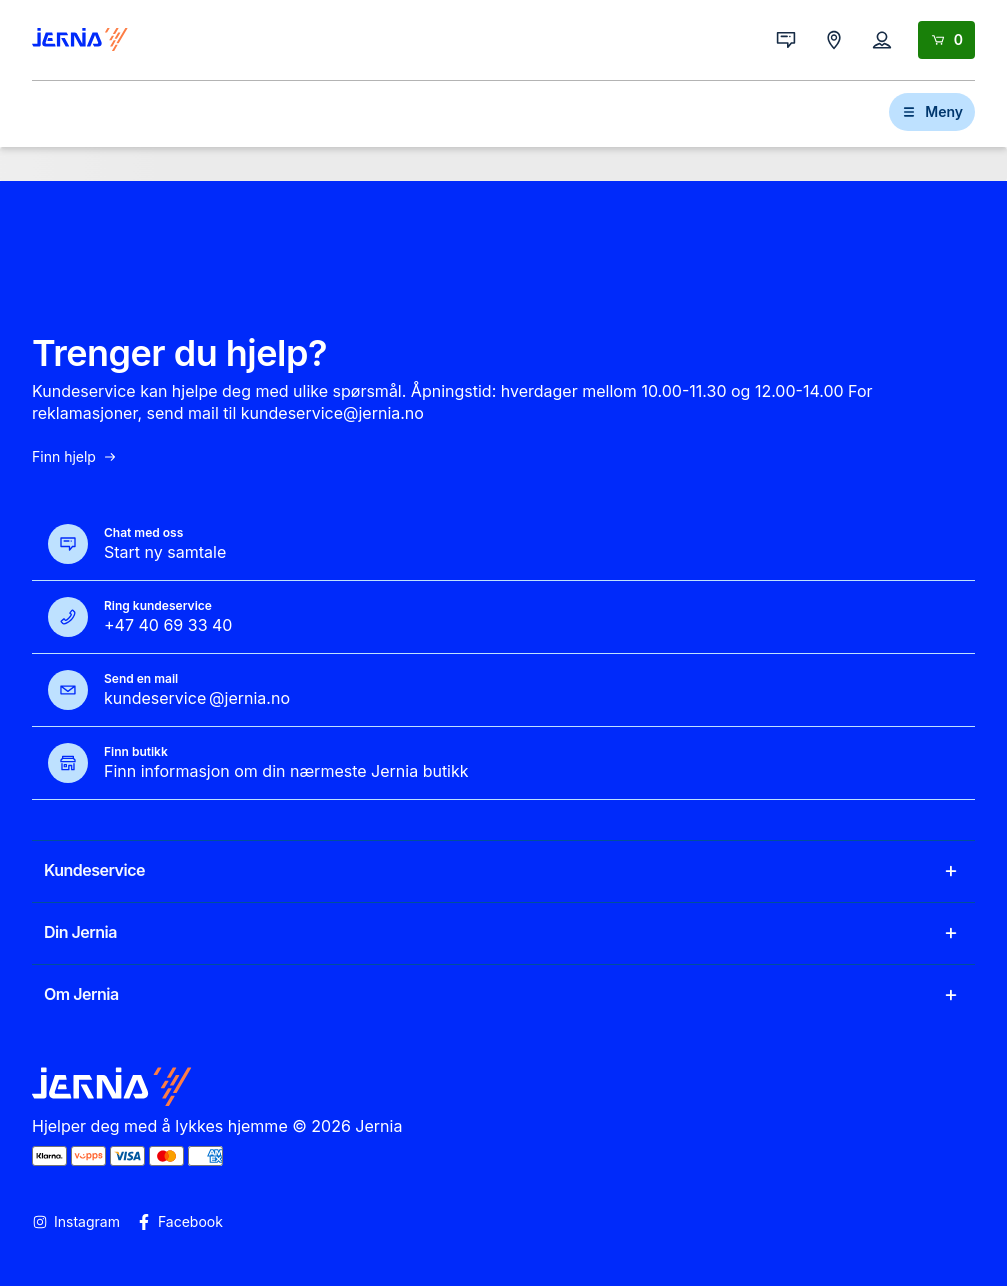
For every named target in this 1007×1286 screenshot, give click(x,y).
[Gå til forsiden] (80, 40)
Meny (932, 111)
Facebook (179, 1222)
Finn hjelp (75, 457)
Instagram (76, 1222)
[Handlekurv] (946, 40)
